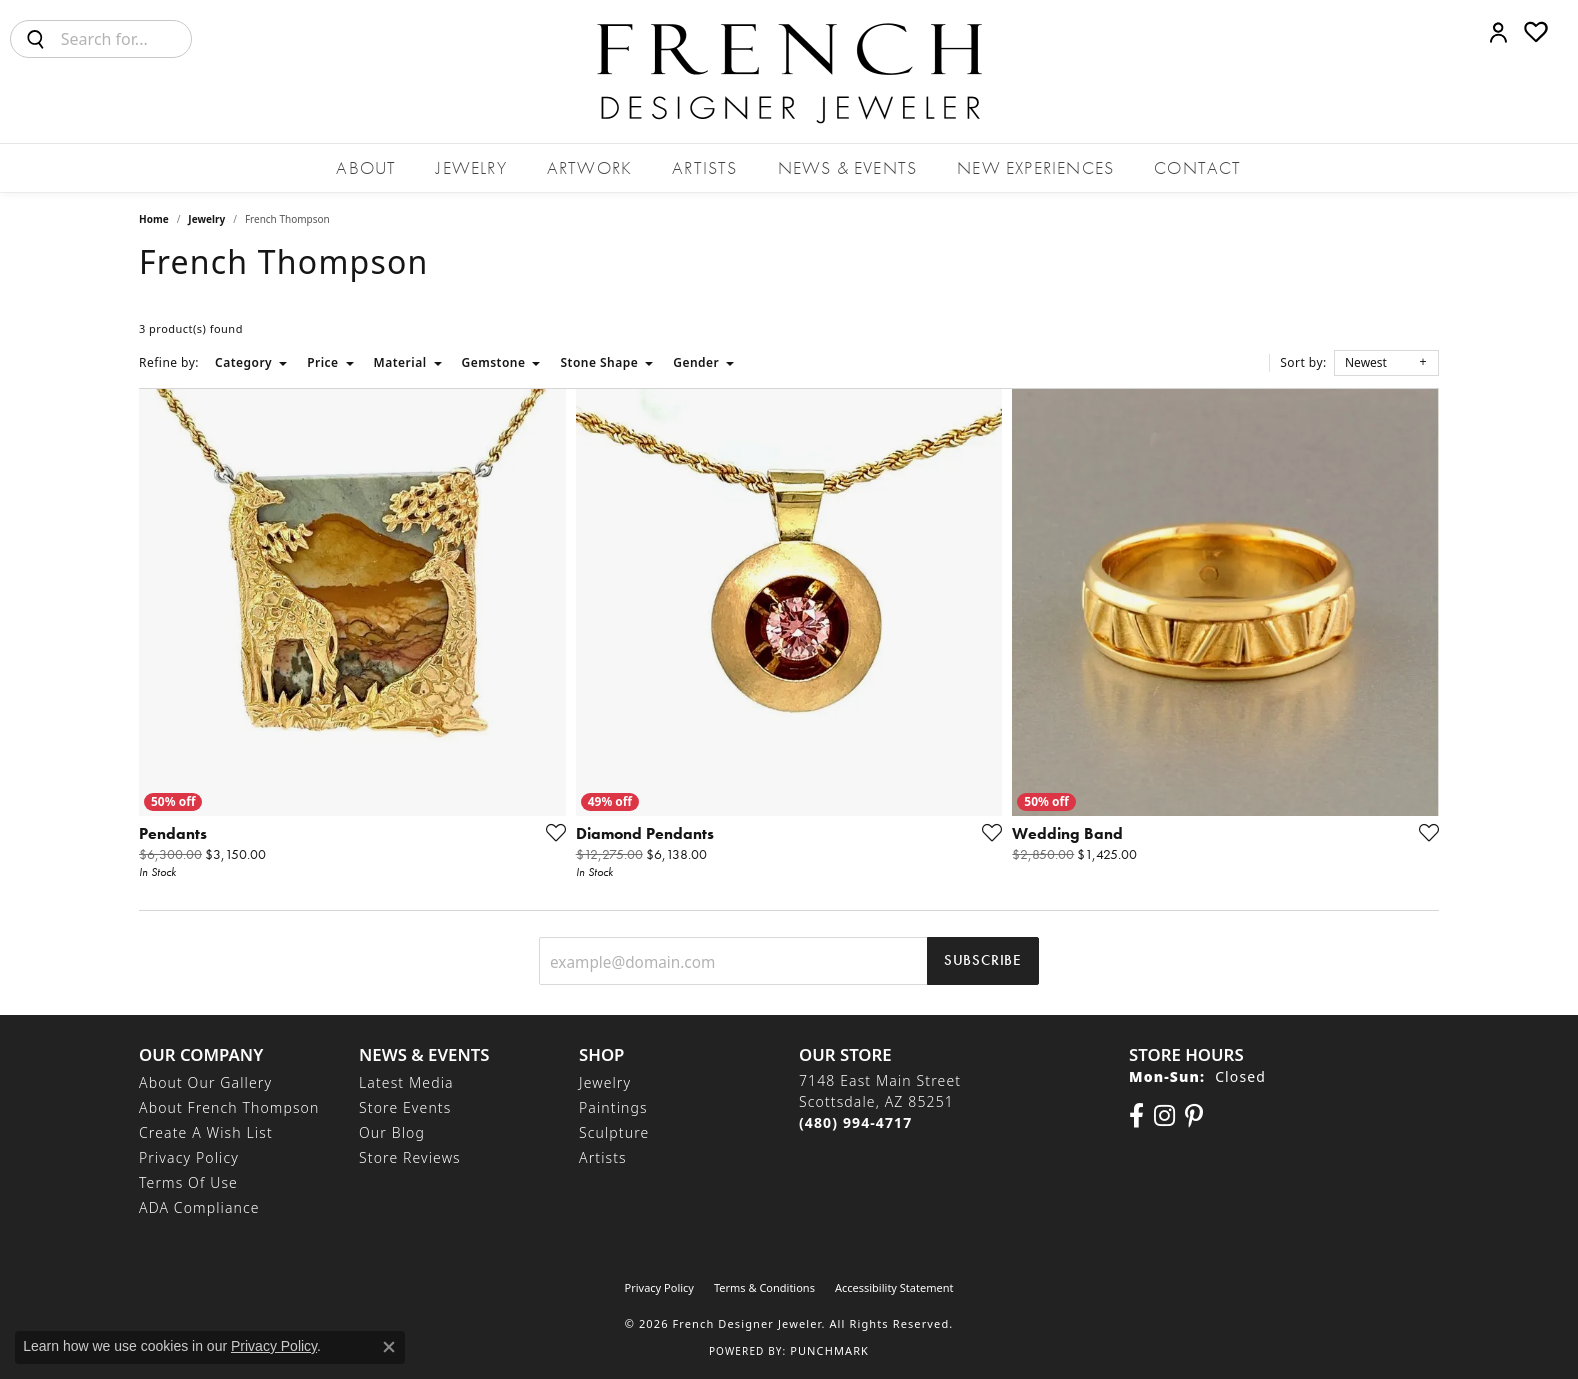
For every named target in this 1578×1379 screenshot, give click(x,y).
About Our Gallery (205, 1082)
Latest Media (406, 1082)
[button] (1498, 32)
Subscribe (983, 960)
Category (243, 362)
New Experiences (1035, 167)
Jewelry (471, 167)
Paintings (613, 1107)
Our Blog (392, 1132)
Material (400, 362)
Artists (704, 167)
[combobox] (126, 39)
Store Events (405, 1107)
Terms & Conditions (764, 1287)
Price (322, 362)
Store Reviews (410, 1157)
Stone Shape (599, 362)
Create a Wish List (206, 1132)
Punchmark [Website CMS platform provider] (829, 1350)
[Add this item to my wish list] (550, 832)
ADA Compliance (199, 1207)
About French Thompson (229, 1107)
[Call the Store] (855, 1122)
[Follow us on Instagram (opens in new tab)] (1164, 1116)
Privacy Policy (189, 1157)
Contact (1197, 167)
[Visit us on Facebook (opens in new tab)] (1136, 1116)
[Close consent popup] (389, 1347)
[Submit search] (36, 39)
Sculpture (614, 1132)
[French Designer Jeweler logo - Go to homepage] (789, 71)
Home (154, 219)
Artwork (589, 167)
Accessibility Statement (894, 1287)
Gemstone (494, 362)
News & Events (848, 167)
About (366, 167)
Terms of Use (188, 1182)
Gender (696, 362)
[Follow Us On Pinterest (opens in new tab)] (1194, 1116)
